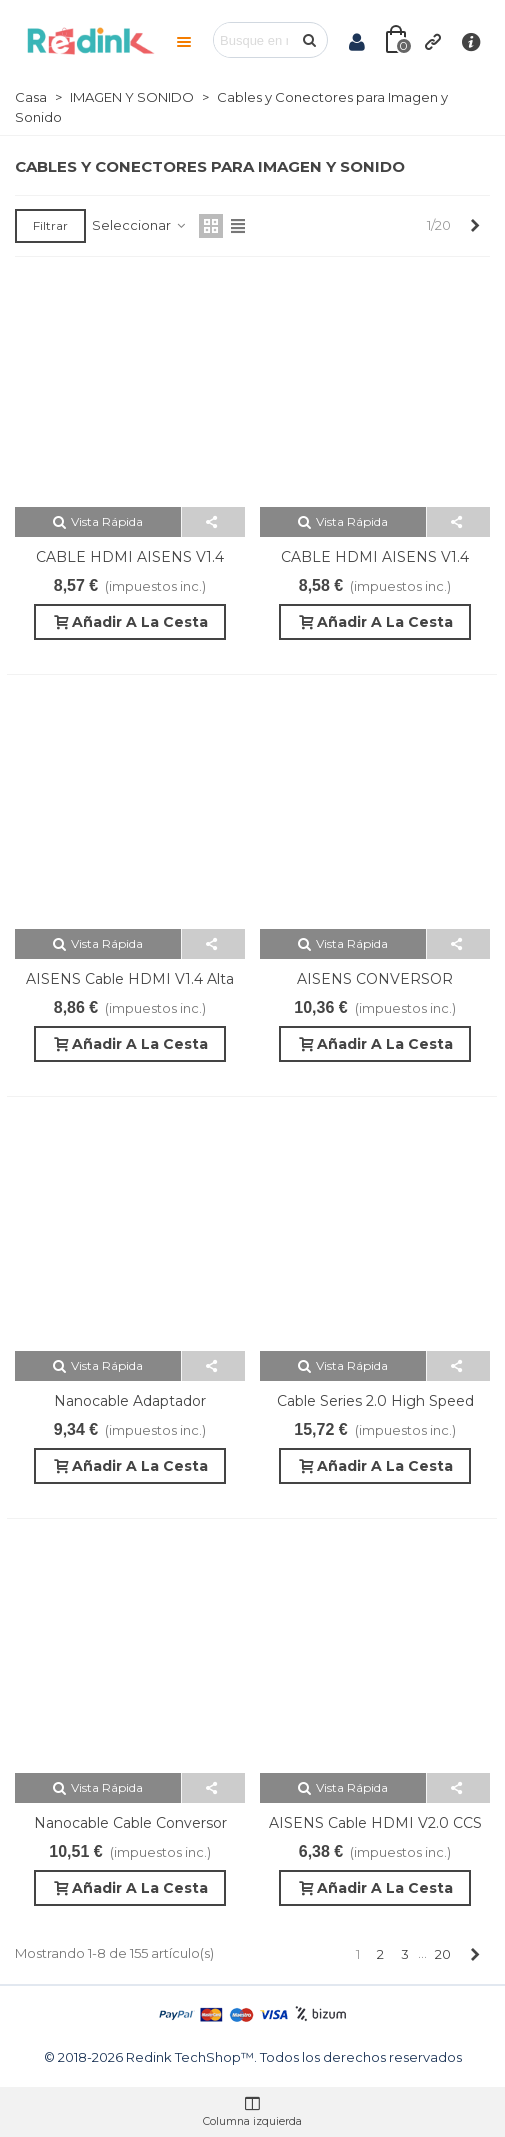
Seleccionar (139, 225)
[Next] (474, 225)
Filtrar (50, 225)
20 (443, 1954)
